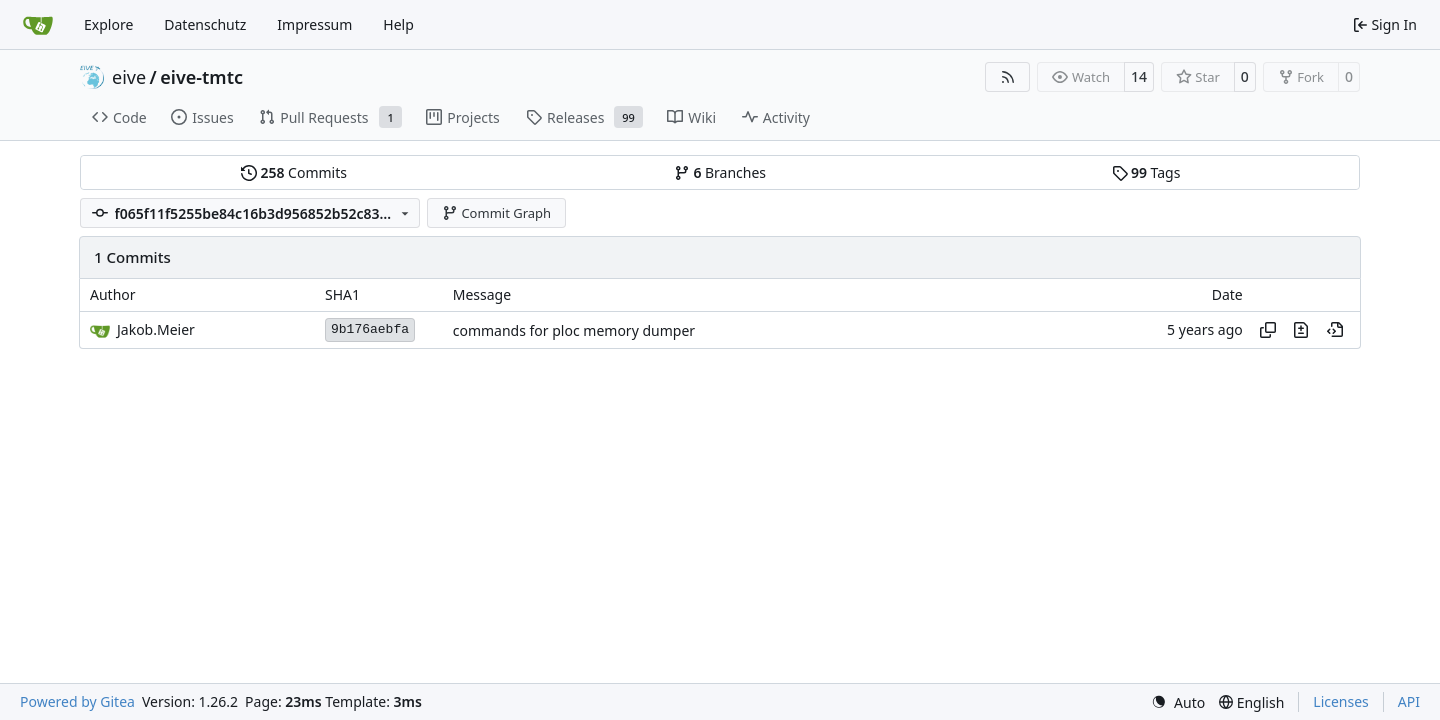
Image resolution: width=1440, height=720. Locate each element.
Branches (720, 172)
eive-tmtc (201, 77)
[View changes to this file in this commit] (1301, 330)
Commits (294, 172)
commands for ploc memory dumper (574, 330)
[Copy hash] (1268, 330)
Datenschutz (205, 24)
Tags (1146, 172)
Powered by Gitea (77, 701)
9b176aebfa (370, 329)
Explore (108, 24)
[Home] (38, 25)
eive (129, 77)
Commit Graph (496, 213)
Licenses (1341, 701)
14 (1139, 76)
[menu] (1178, 702)
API (1409, 701)
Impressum (314, 24)
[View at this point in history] (1335, 330)
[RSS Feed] (1008, 77)
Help (398, 24)
